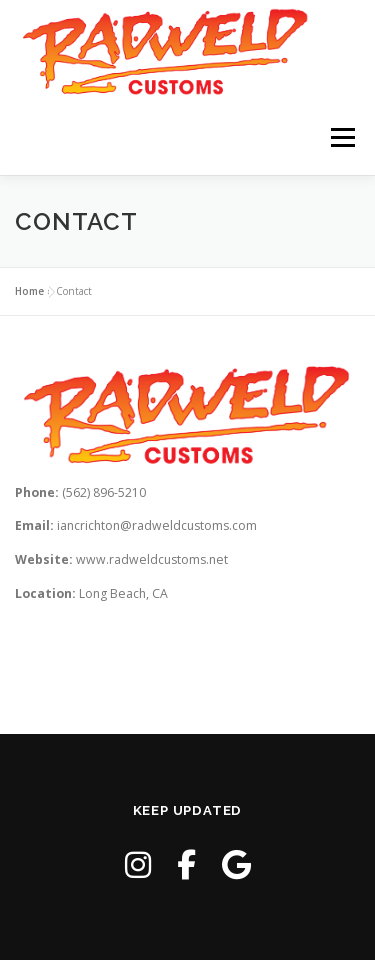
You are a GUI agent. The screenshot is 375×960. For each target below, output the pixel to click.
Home (29, 291)
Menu (341, 137)
